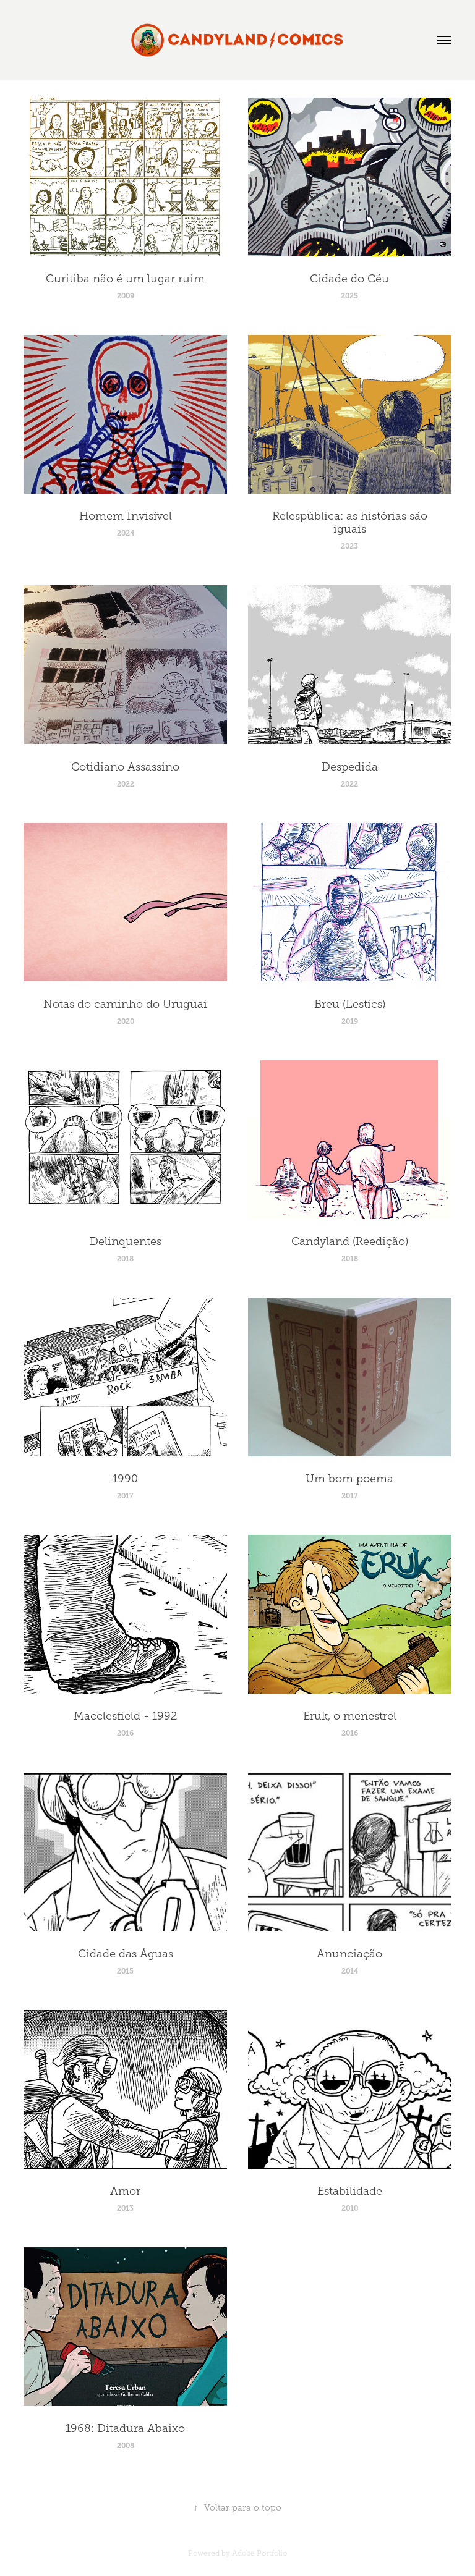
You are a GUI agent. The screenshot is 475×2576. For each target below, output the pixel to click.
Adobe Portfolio (259, 2553)
